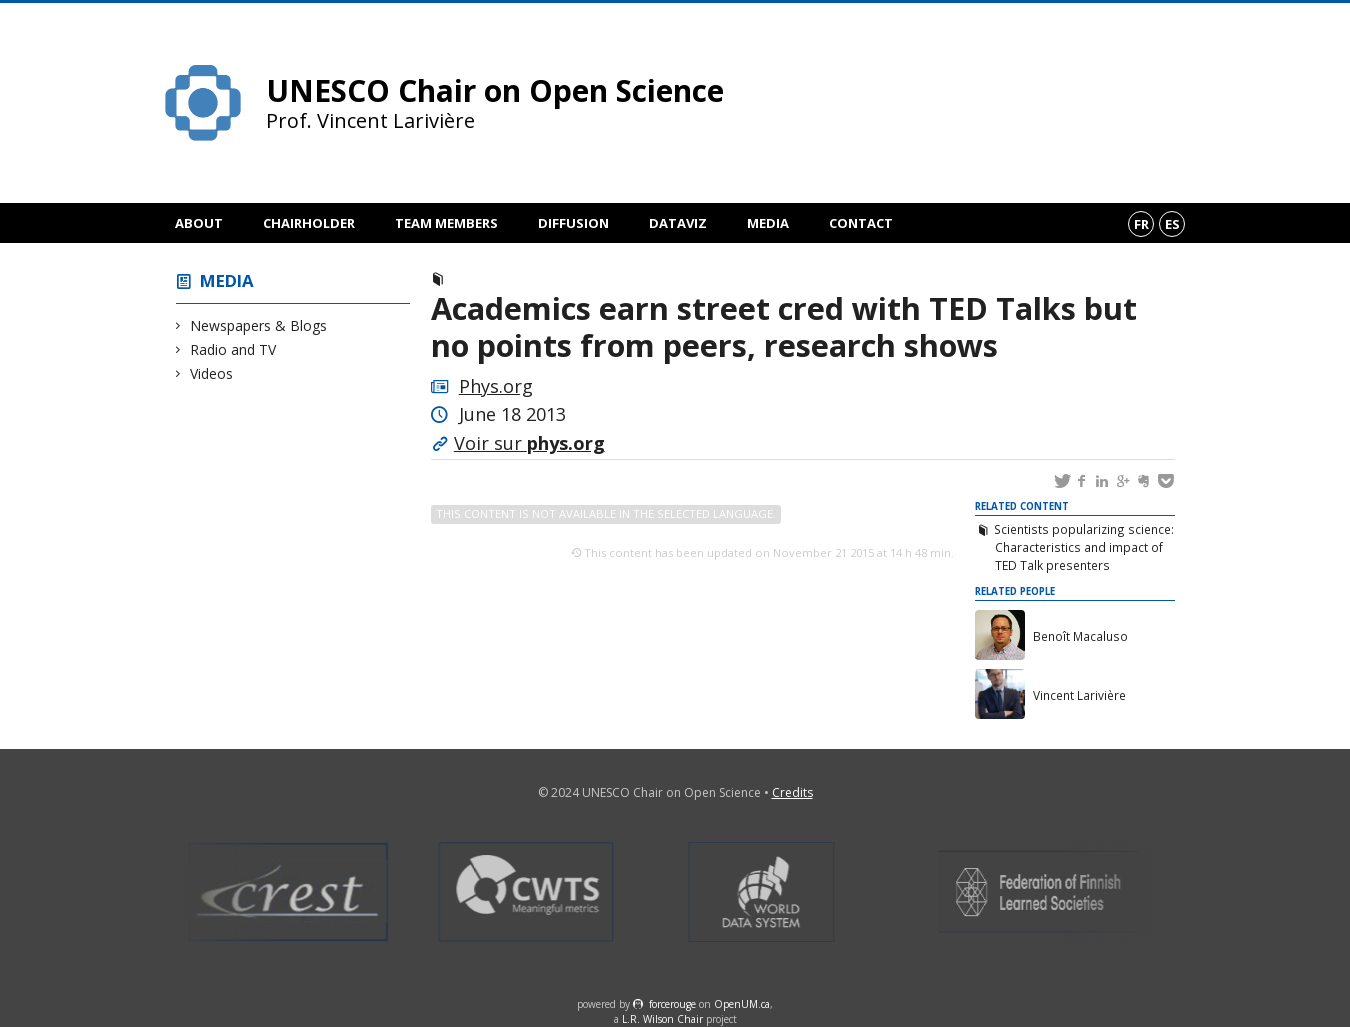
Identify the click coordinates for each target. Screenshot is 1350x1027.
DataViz (678, 223)
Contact (861, 223)
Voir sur (529, 443)
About (199, 223)
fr (1141, 224)
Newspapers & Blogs (259, 325)
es (1172, 224)
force (672, 1004)
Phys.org (496, 386)
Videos (212, 373)
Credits (792, 792)
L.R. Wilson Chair (662, 1019)
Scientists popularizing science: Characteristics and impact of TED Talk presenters (1084, 547)
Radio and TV (233, 349)
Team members (446, 223)
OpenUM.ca (742, 1004)
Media (768, 223)
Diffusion (573, 223)
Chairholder (309, 223)
